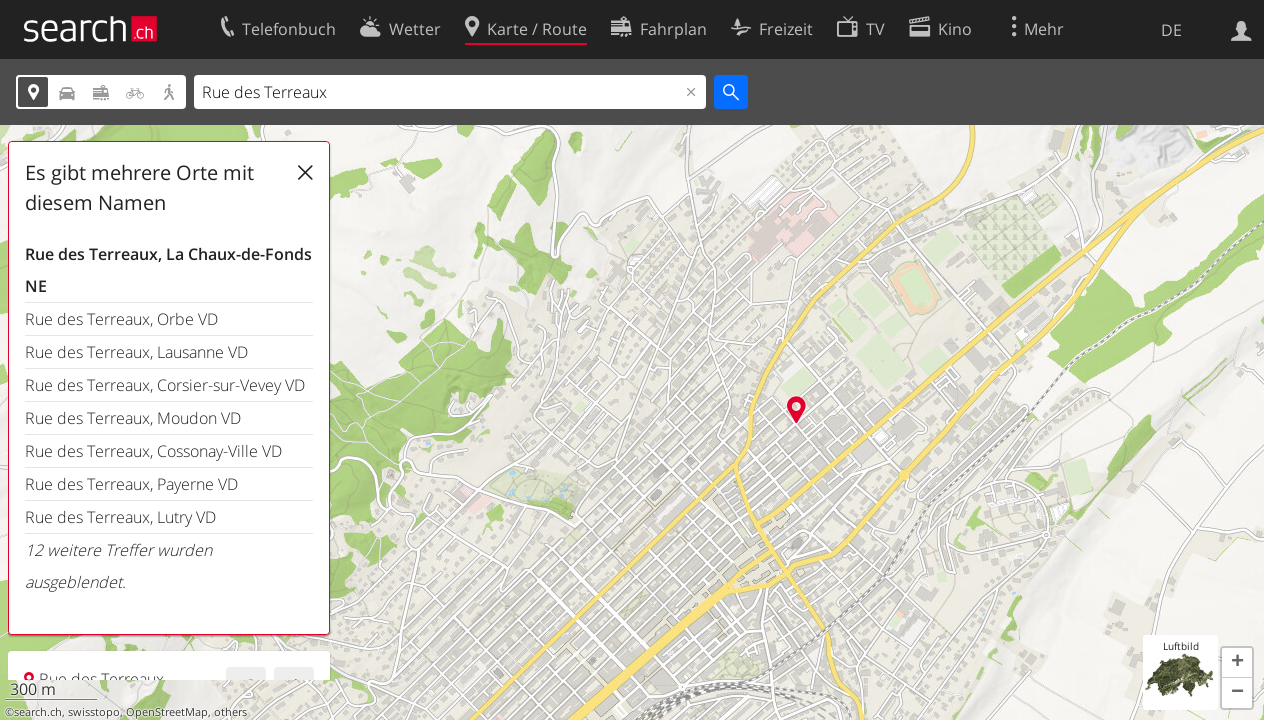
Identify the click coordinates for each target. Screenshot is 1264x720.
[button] (1237, 663)
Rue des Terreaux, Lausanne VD (136, 352)
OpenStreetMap (167, 712)
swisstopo (94, 712)
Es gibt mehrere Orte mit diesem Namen (139, 187)
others (230, 712)
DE (1171, 30)
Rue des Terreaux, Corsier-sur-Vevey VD (165, 385)
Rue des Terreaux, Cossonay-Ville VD (153, 451)
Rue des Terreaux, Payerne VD (131, 484)
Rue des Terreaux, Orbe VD (121, 319)
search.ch (38, 712)
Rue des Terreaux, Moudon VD (133, 418)
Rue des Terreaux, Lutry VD (120, 517)
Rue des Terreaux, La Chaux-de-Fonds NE (168, 270)
